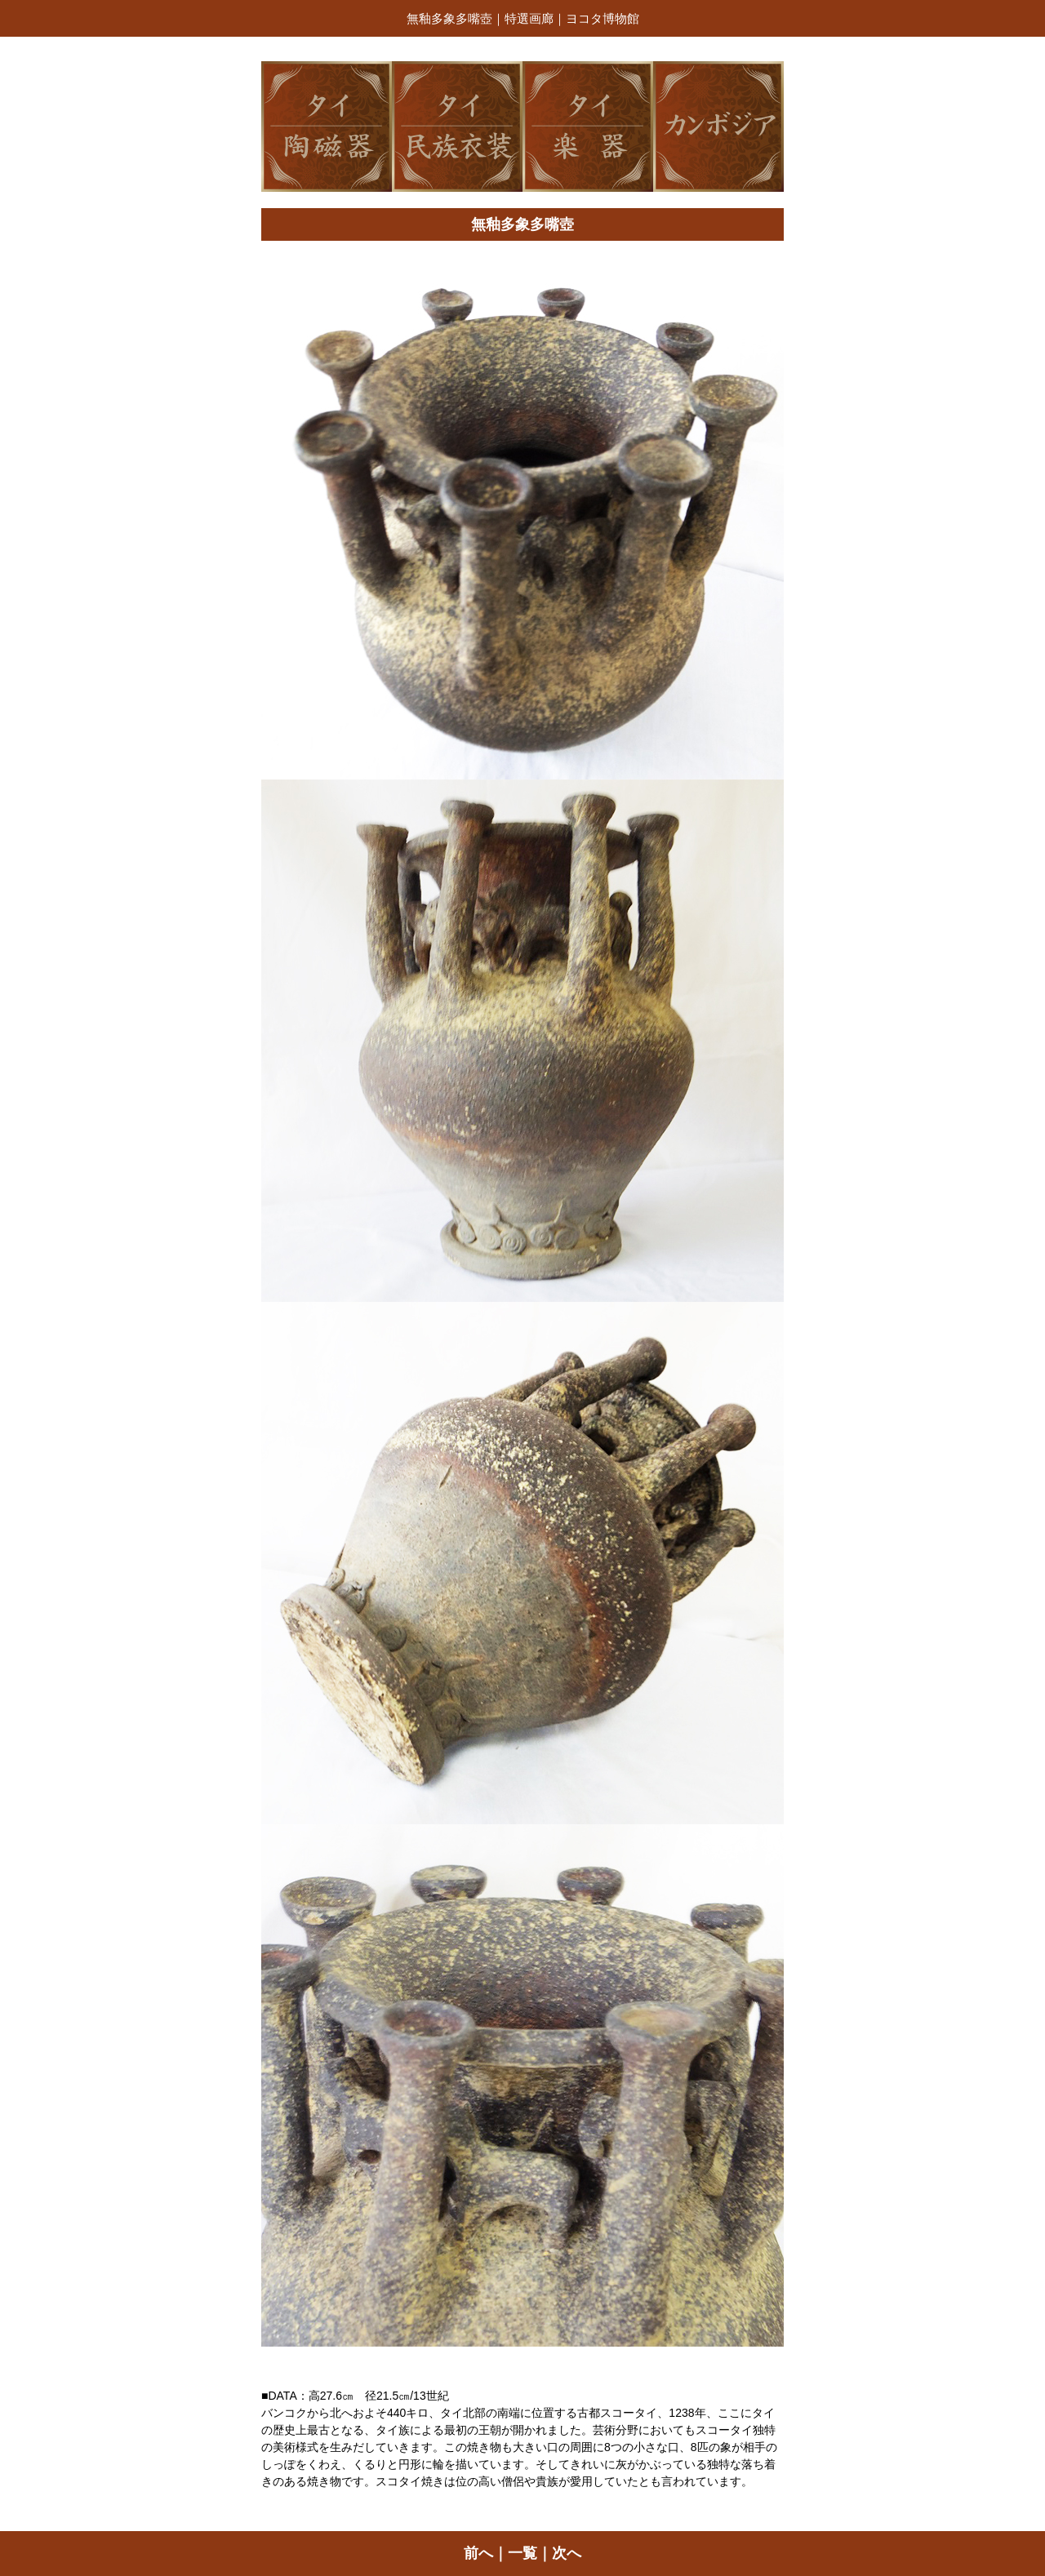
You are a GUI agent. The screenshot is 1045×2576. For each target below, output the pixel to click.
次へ (566, 2553)
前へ (478, 2553)
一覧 (522, 2553)
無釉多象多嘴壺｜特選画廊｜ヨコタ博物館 (523, 18)
